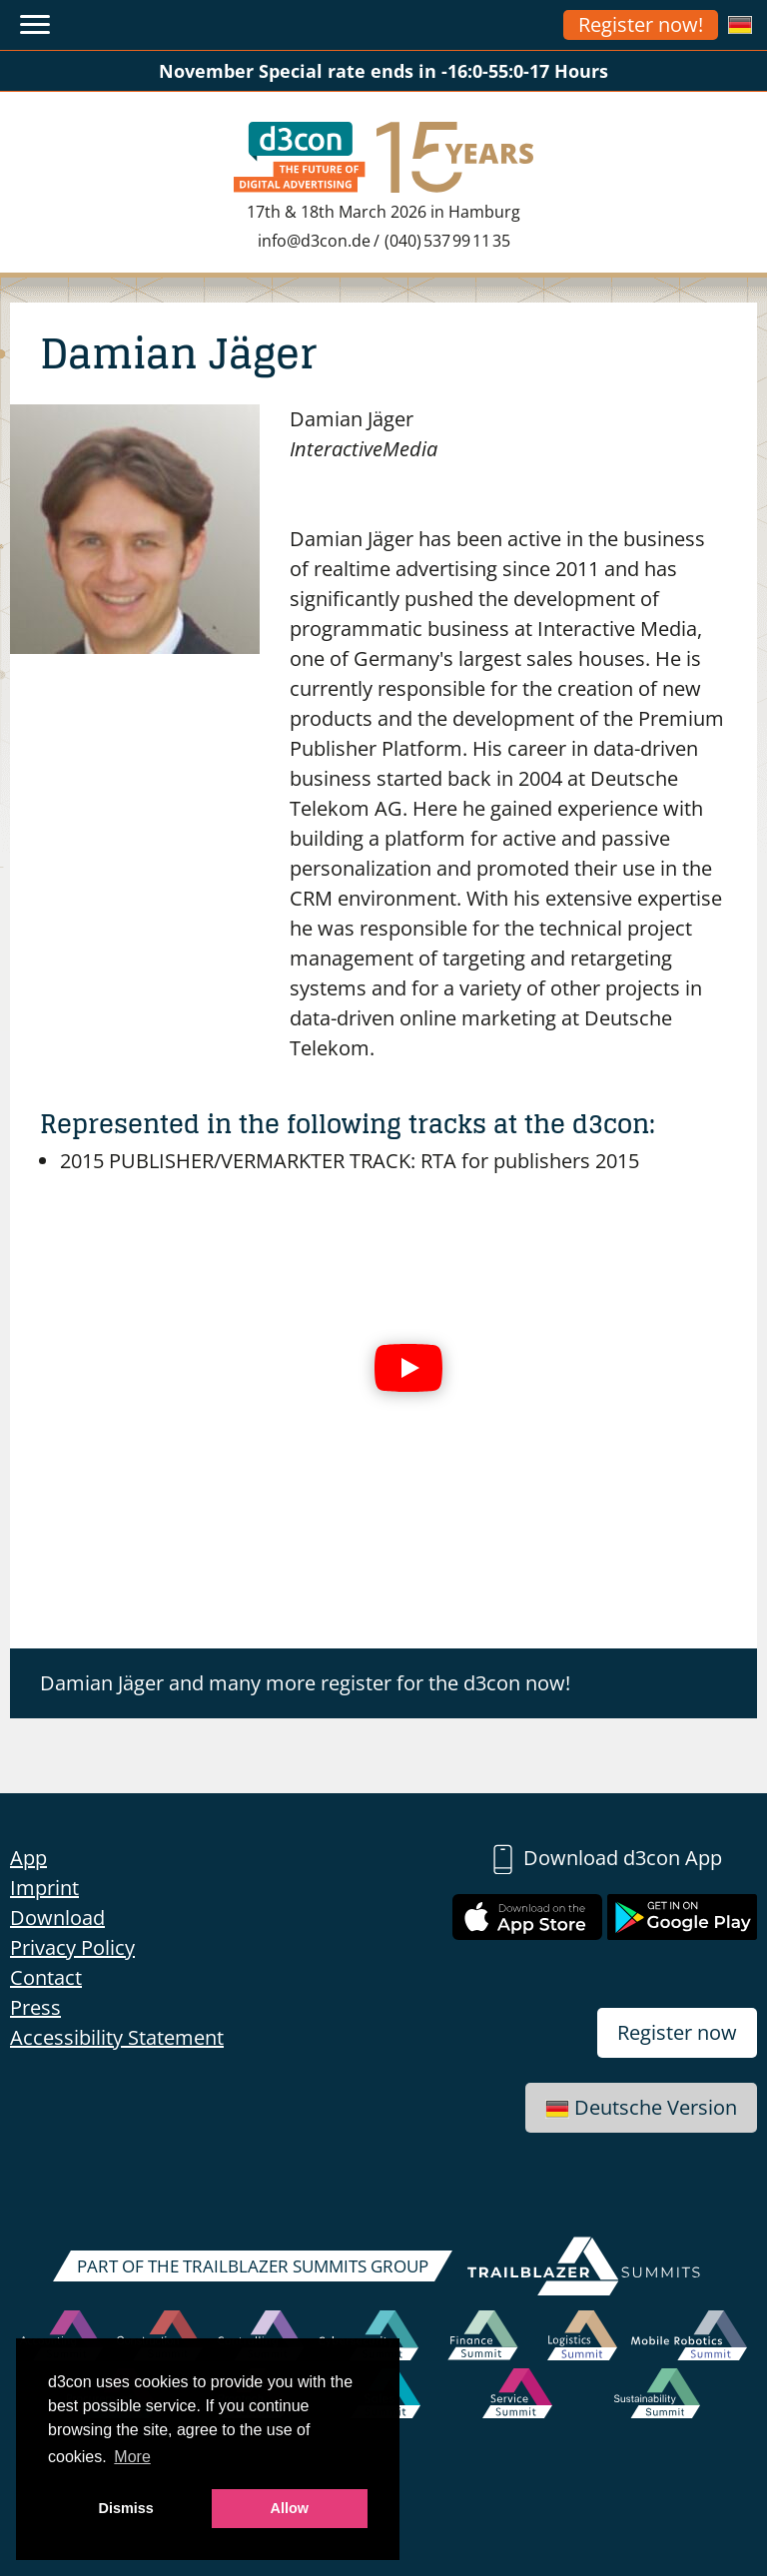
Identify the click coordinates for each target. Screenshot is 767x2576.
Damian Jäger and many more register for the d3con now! (305, 1682)
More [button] (132, 2456)
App (28, 1857)
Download (57, 1917)
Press (35, 2007)
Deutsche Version (641, 2107)
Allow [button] (290, 2508)
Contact (46, 1977)
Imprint (44, 1887)
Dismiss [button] (126, 2508)
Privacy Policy (72, 1947)
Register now (677, 2032)
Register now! (640, 24)
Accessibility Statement (117, 2037)
